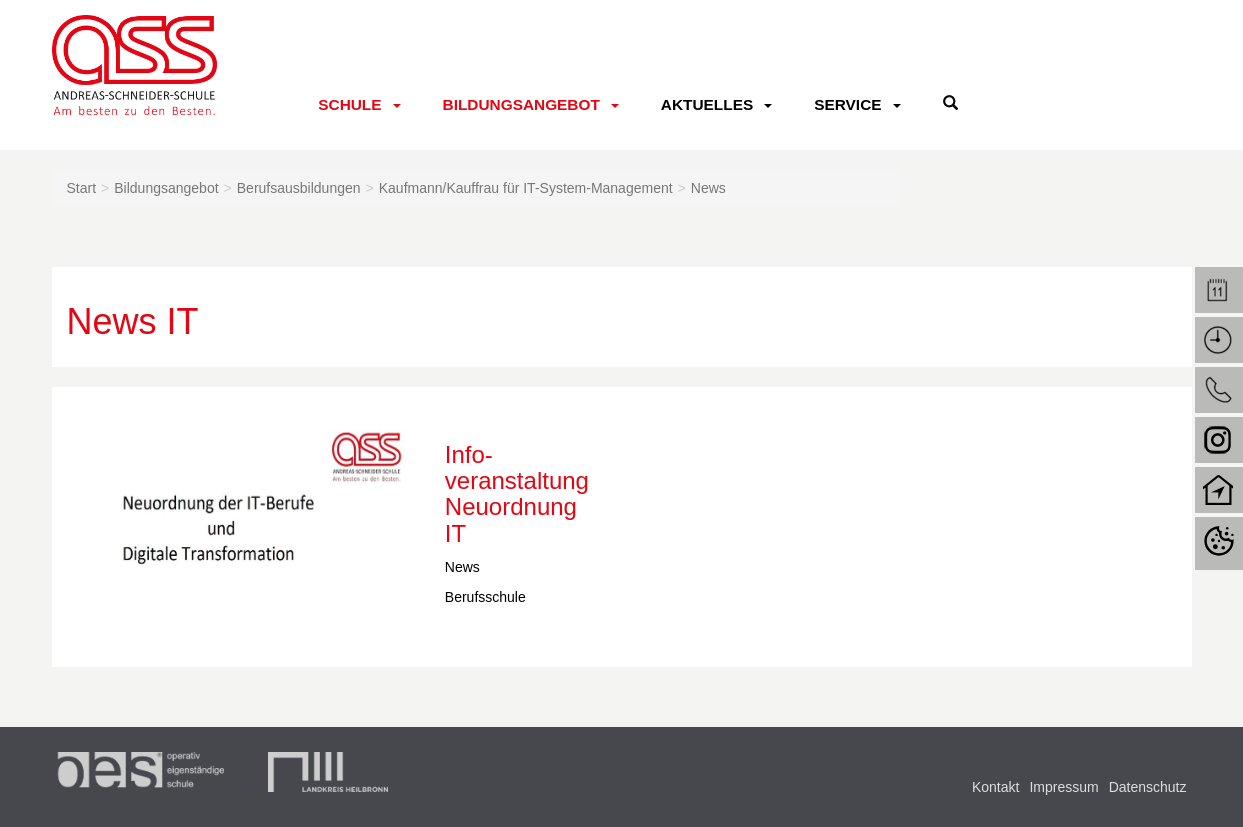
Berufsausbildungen (299, 188)
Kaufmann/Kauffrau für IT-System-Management (526, 188)
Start (82, 188)
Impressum (1063, 787)
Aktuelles (707, 104)
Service (847, 104)
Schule (349, 104)
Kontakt (995, 787)
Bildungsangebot (521, 104)
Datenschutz (1148, 787)
